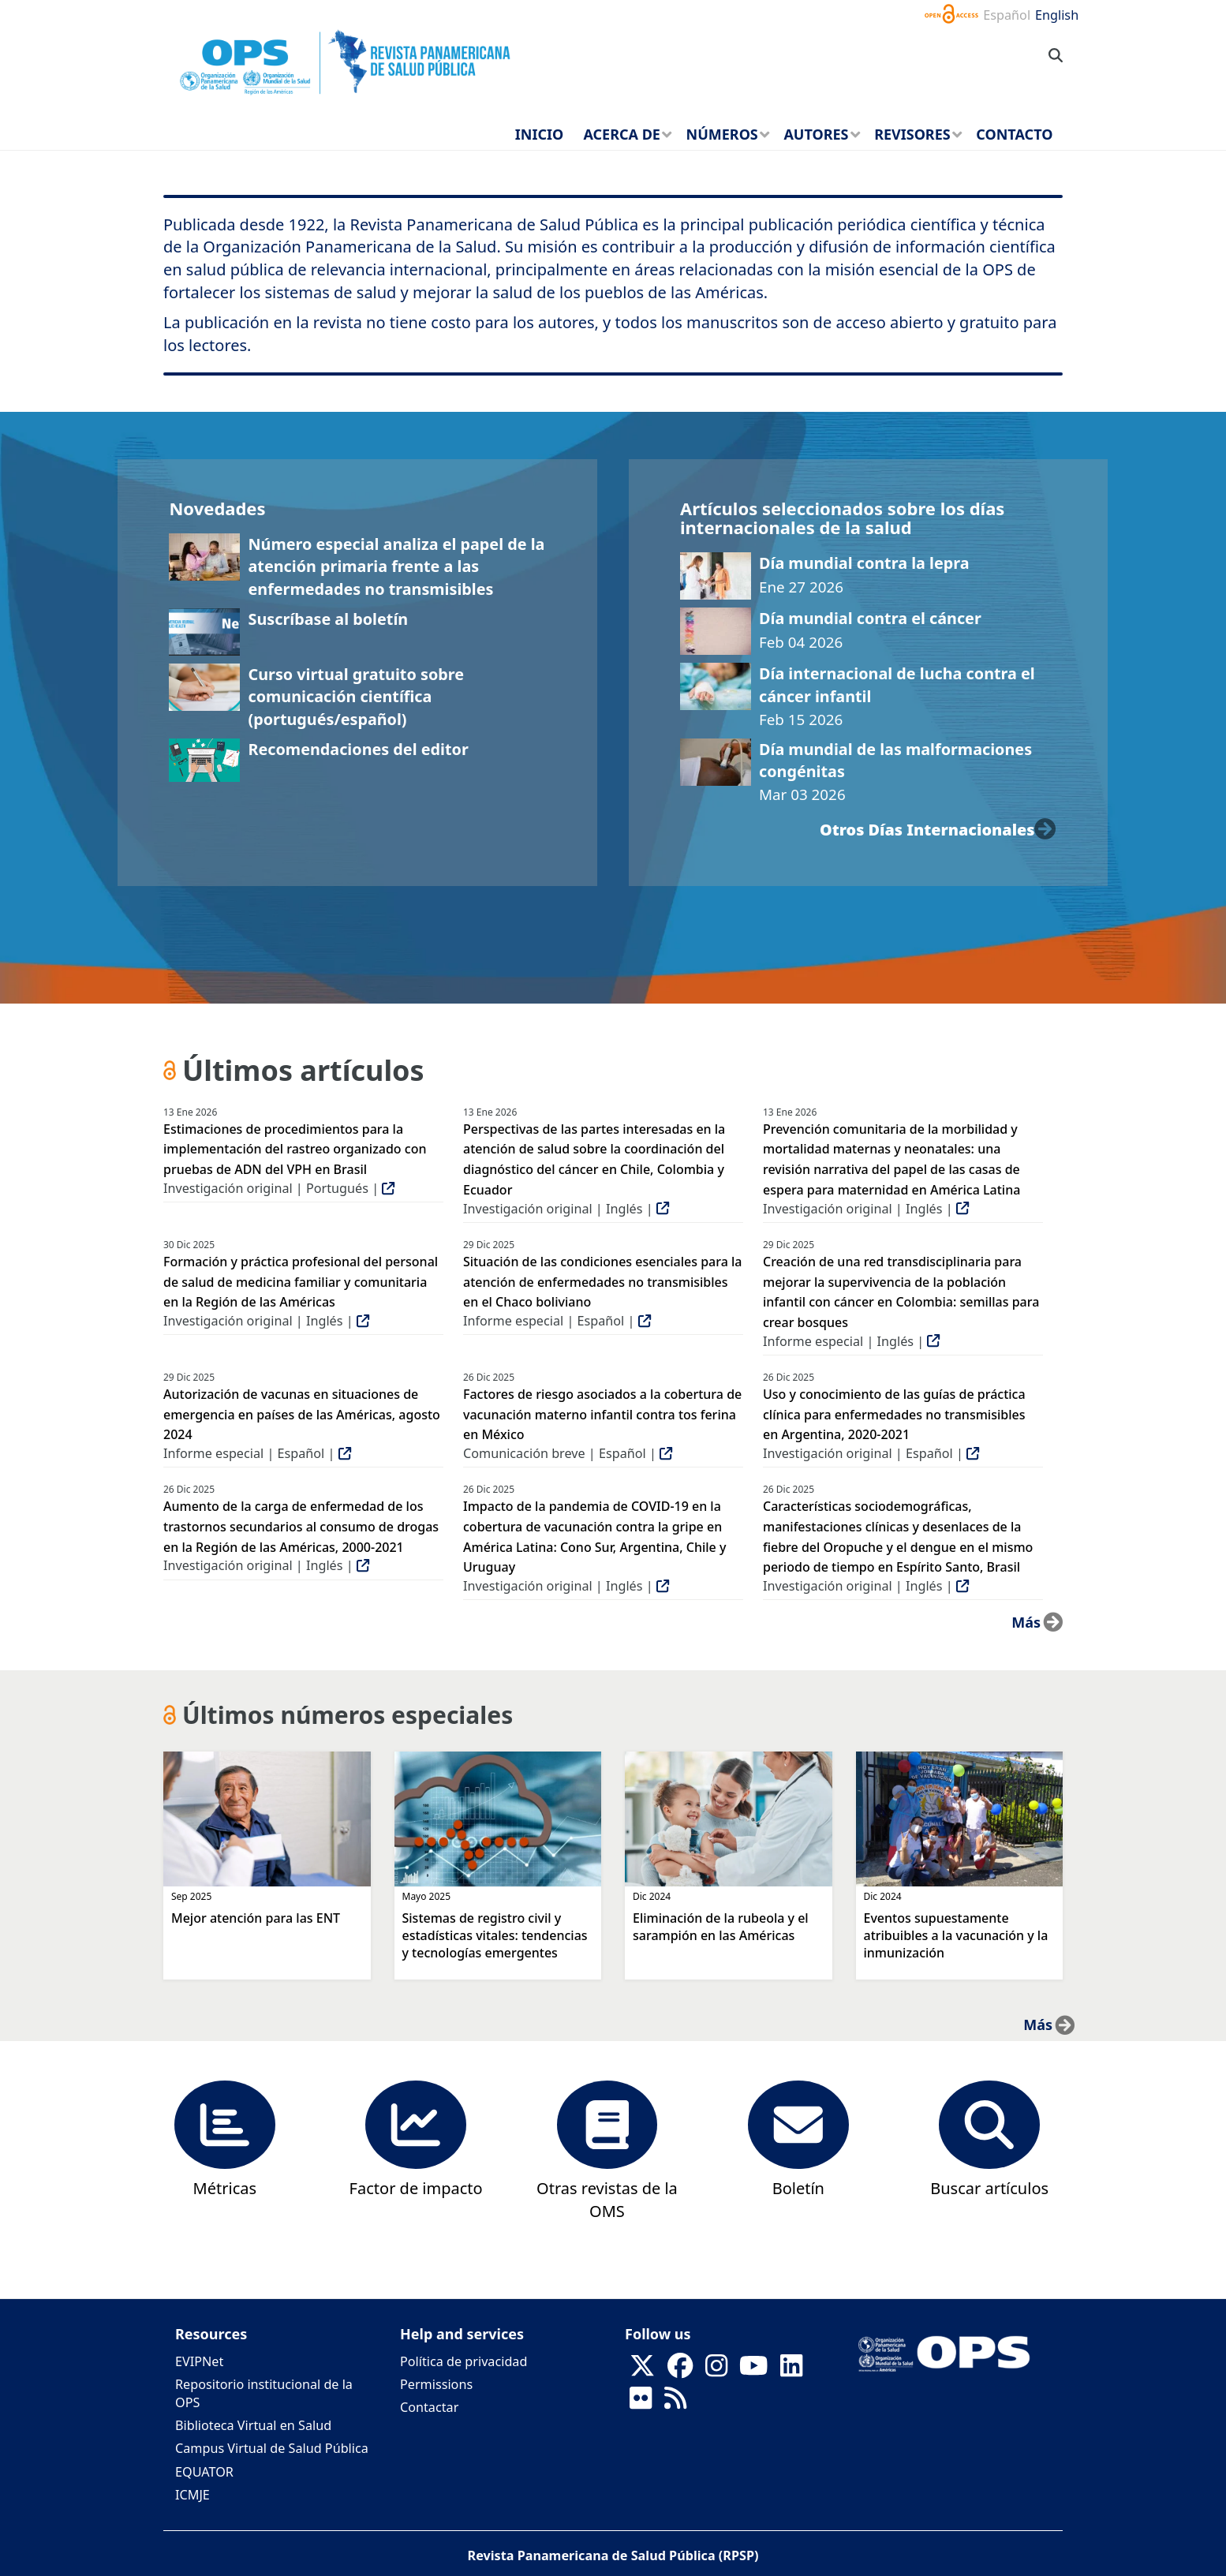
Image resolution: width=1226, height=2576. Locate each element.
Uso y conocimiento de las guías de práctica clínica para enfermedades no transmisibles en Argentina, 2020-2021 (894, 1414)
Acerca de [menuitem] (621, 134)
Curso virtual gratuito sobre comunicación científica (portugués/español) (356, 697)
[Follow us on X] (642, 2370)
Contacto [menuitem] (1014, 134)
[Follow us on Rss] (675, 2402)
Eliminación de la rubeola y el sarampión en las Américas (721, 1926)
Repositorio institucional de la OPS (264, 2393)
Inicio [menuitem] (539, 134)
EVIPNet (199, 2361)
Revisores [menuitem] (912, 134)
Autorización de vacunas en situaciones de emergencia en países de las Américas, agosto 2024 (301, 1414)
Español (1006, 15)
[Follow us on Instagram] (716, 2370)
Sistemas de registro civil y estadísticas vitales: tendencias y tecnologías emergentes (495, 1935)
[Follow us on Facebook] (680, 2370)
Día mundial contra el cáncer (870, 618)
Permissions (436, 2384)
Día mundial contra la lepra (864, 563)
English (1056, 15)
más (1026, 1622)
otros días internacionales (927, 829)
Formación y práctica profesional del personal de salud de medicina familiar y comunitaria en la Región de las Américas (300, 1281)
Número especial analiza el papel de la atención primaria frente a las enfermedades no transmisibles (396, 566)
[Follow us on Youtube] (753, 2370)
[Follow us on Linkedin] (791, 2370)
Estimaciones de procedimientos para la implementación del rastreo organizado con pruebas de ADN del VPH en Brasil (294, 1149)
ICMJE (192, 2494)
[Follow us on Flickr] (641, 2402)
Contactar (429, 2407)
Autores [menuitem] (815, 134)
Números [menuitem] (722, 134)
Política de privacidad (463, 2361)
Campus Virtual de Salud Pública (271, 2448)
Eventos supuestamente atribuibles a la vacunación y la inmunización (956, 1935)
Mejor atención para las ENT (255, 1918)
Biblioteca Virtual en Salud (253, 2425)
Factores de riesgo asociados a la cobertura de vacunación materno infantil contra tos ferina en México (602, 1414)
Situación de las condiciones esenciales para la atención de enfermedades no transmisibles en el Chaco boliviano (602, 1281)
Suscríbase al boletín (328, 619)
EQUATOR (204, 2472)
